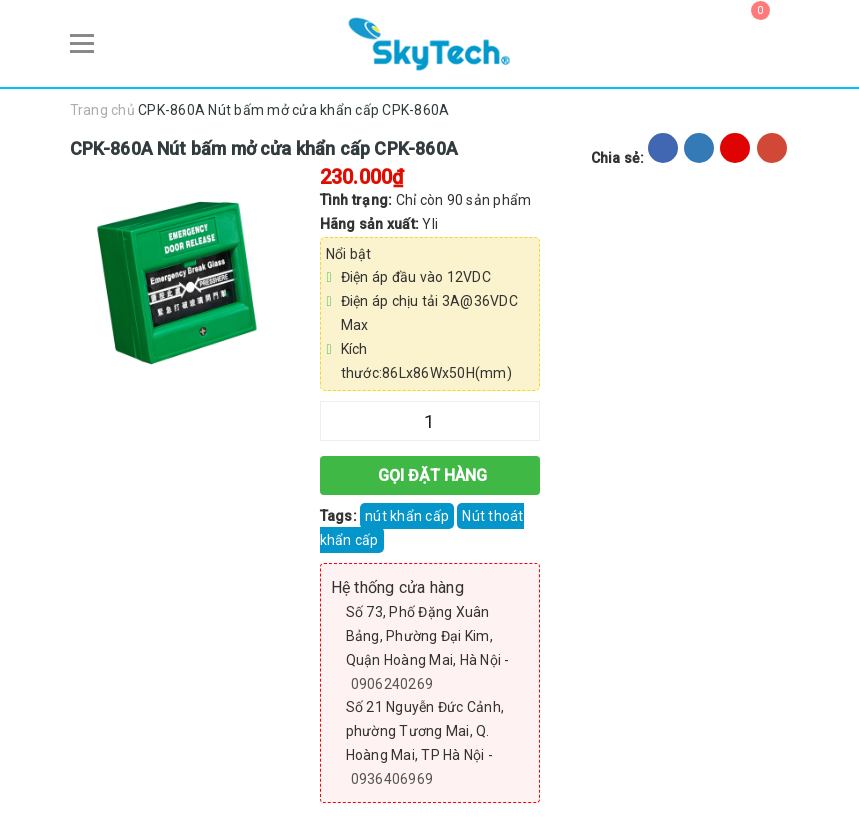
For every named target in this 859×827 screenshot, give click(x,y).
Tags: (340, 514)
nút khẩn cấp (407, 514)
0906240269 (392, 682)
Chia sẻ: (618, 156)
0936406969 (392, 777)
